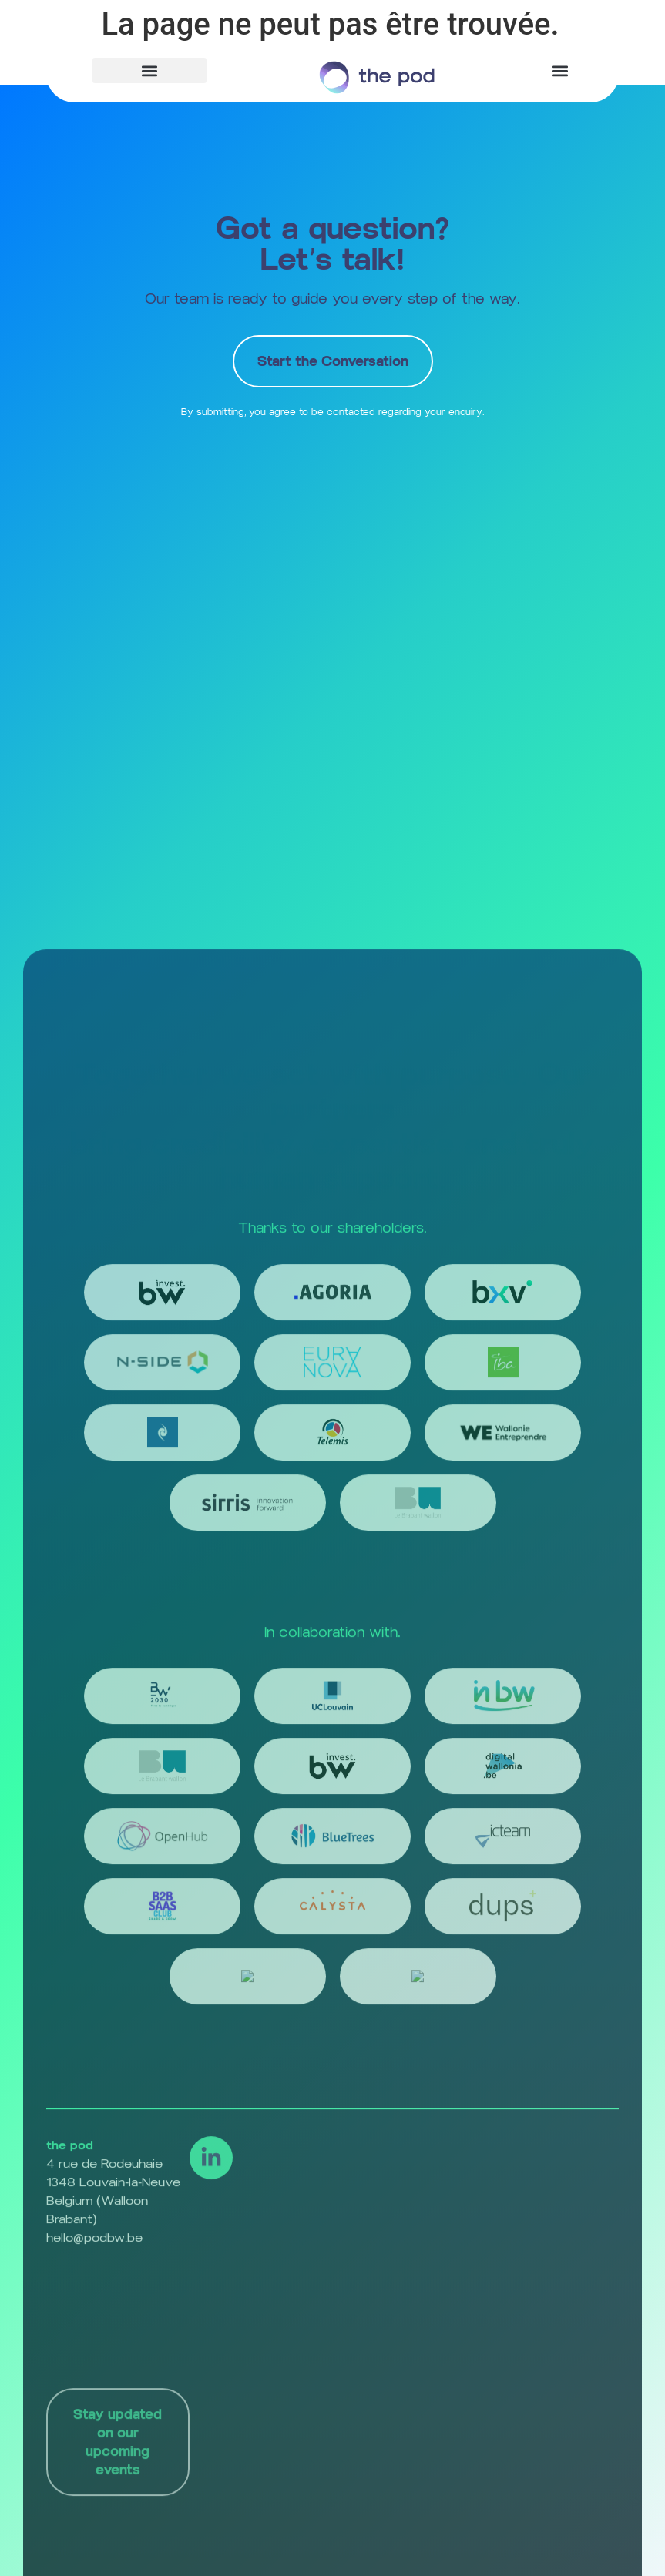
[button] (149, 70)
